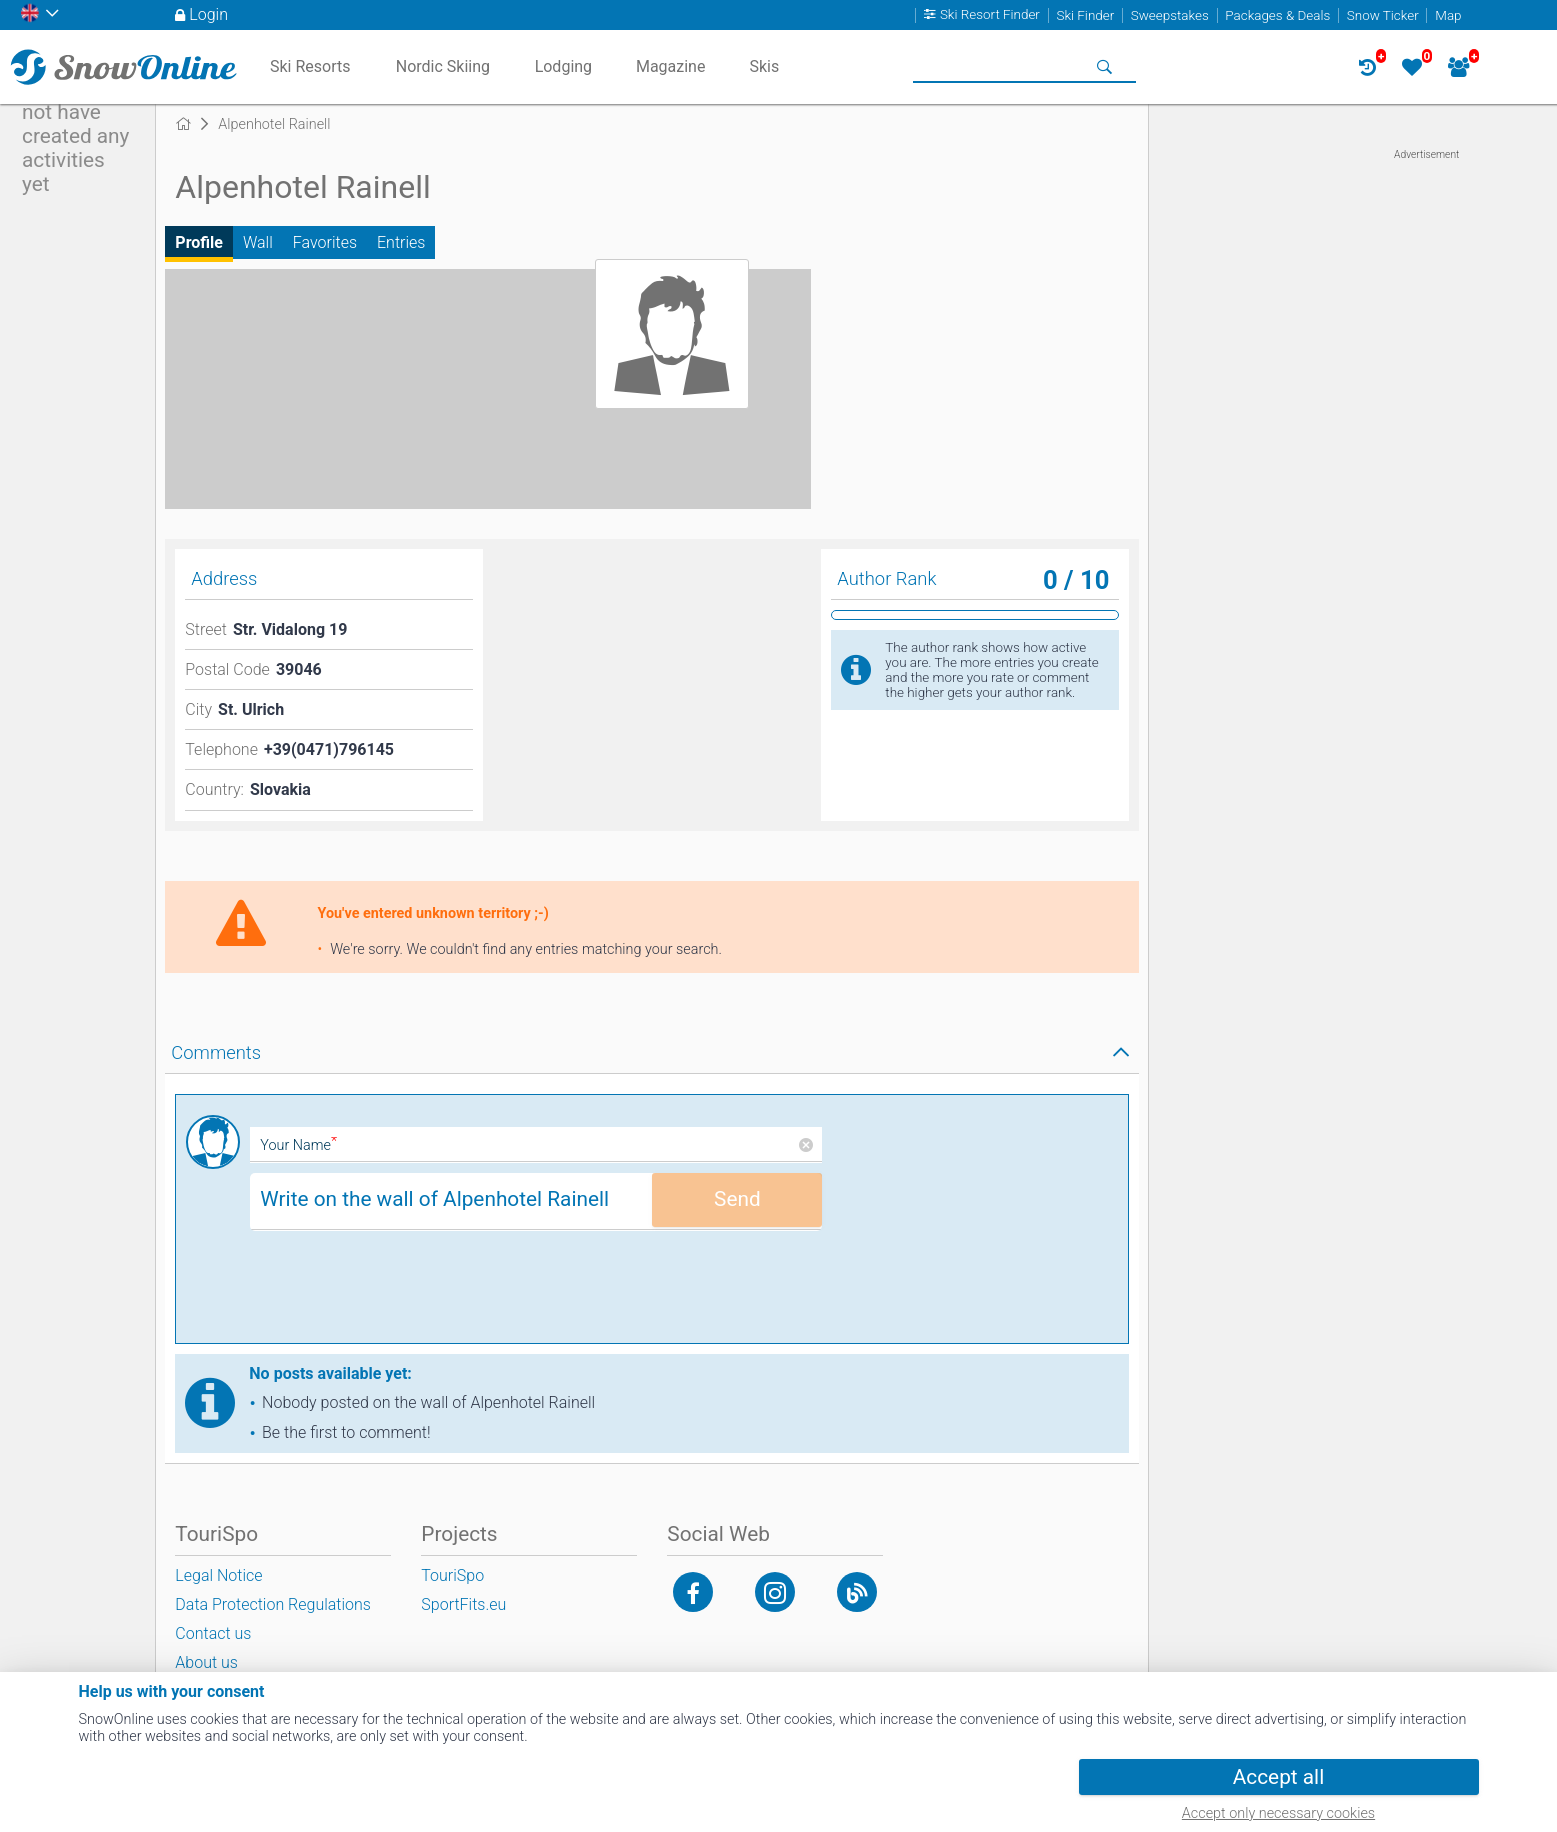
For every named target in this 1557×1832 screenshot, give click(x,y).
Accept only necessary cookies (1278, 1813)
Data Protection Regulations (273, 1604)
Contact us (213, 1633)
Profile (199, 242)
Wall (258, 242)
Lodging (563, 66)
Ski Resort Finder (990, 15)
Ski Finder (1085, 15)
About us (206, 1662)
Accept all (1278, 1777)
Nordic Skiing (443, 66)
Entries (401, 242)
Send (737, 1199)
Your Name (298, 1145)
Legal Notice (218, 1575)
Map (1448, 15)
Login (208, 14)
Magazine (671, 66)
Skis (764, 66)
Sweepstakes (1170, 15)
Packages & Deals (1277, 15)
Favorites (325, 242)
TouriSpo (452, 1575)
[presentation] (402, 1294)
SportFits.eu (463, 1604)
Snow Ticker (1383, 15)
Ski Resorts (310, 66)
